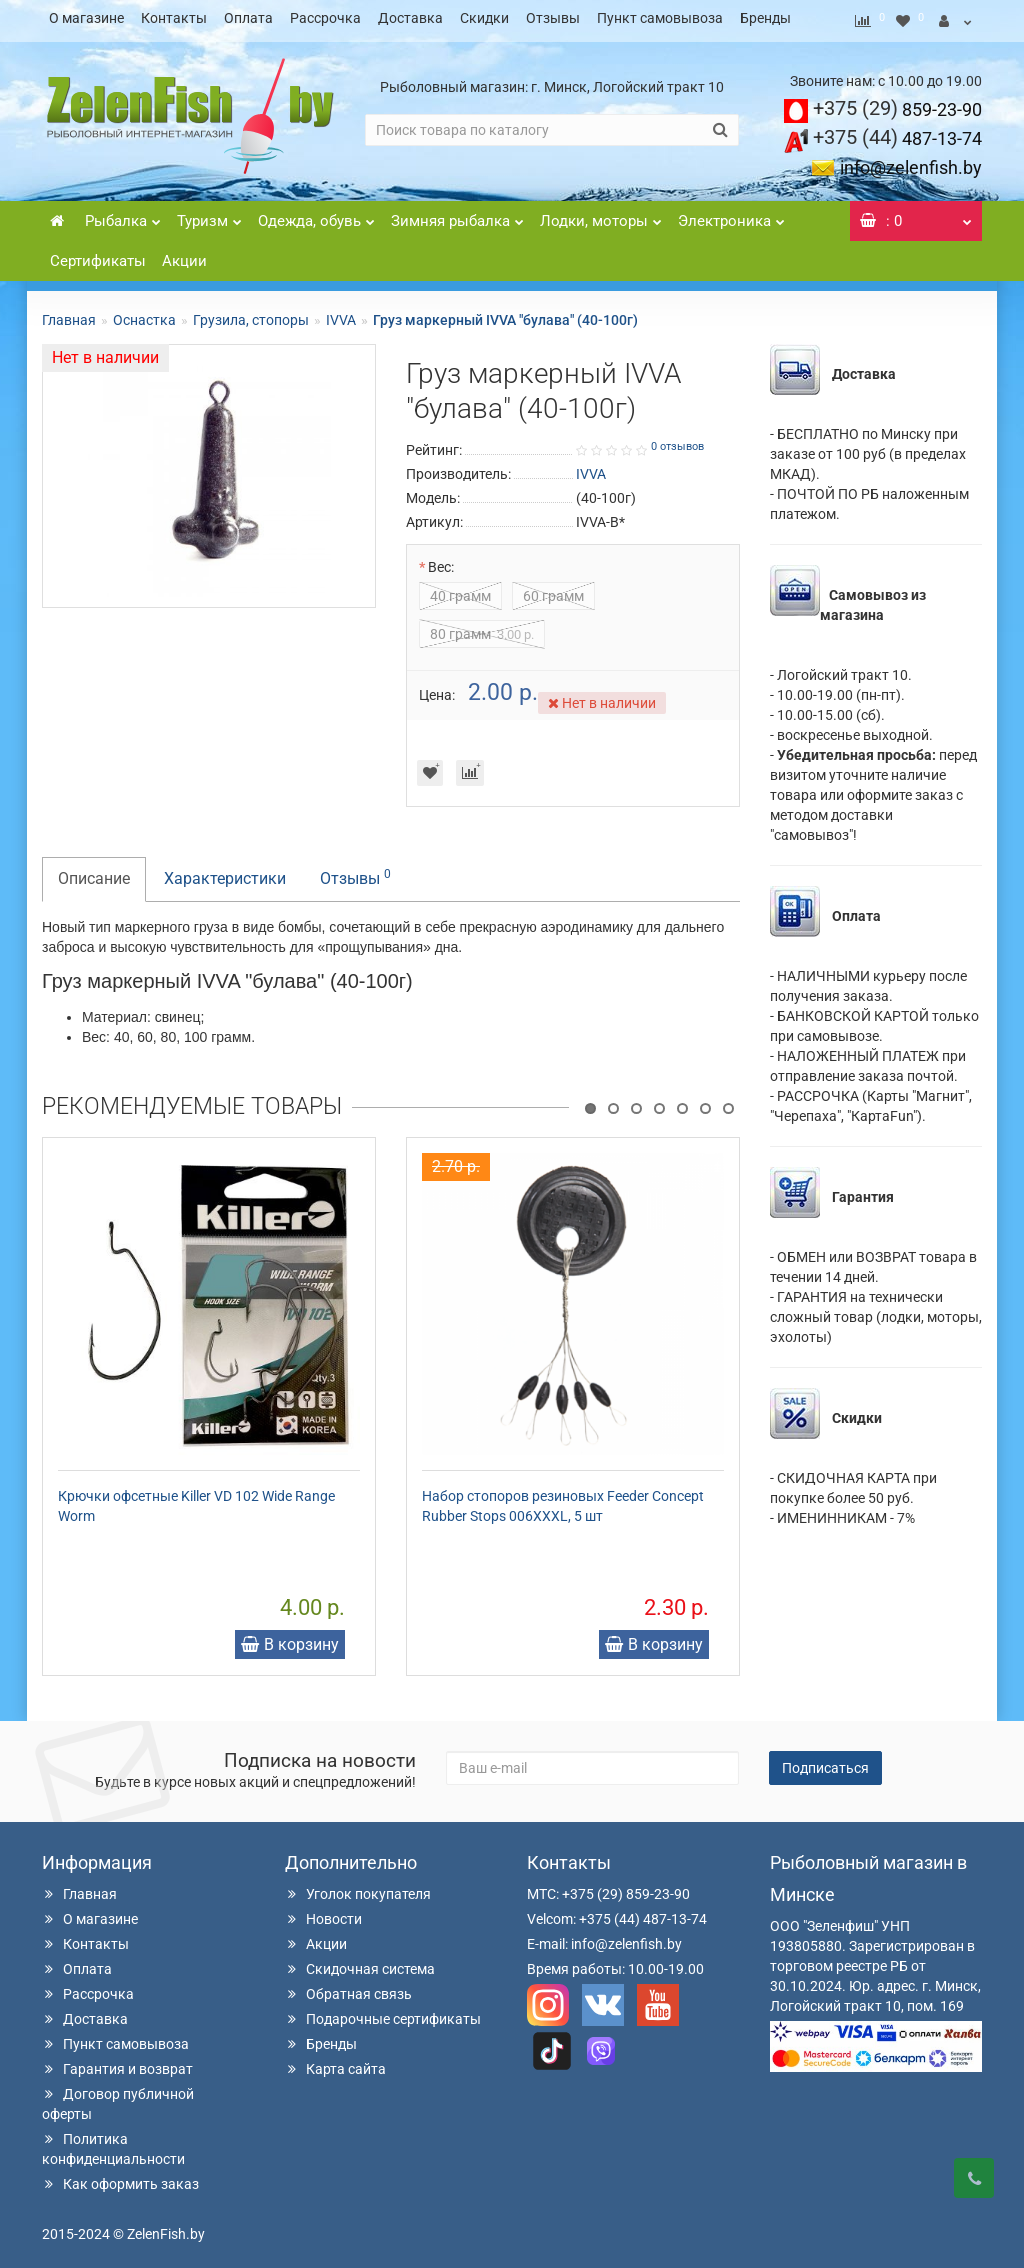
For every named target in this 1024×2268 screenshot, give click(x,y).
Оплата (248, 18)
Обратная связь (348, 1988)
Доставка (410, 18)
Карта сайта (335, 2063)
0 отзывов (677, 440)
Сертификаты (98, 255)
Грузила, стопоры (251, 314)
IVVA (341, 314)
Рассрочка (325, 18)
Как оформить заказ (120, 2178)
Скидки (484, 18)
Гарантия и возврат (117, 2063)
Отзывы (553, 18)
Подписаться (825, 1762)
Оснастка (144, 314)
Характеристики (225, 872)
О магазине (86, 18)
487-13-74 (897, 132)
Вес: (441, 561)
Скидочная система (360, 1963)
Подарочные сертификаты (383, 2013)
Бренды (765, 18)
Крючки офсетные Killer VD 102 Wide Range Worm (196, 1500)
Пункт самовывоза (660, 18)
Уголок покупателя (358, 1888)
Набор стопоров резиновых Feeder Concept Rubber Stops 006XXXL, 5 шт (563, 1500)
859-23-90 (897, 103)
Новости (323, 1913)
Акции (184, 255)
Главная (69, 314)
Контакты (174, 18)
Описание (94, 872)
